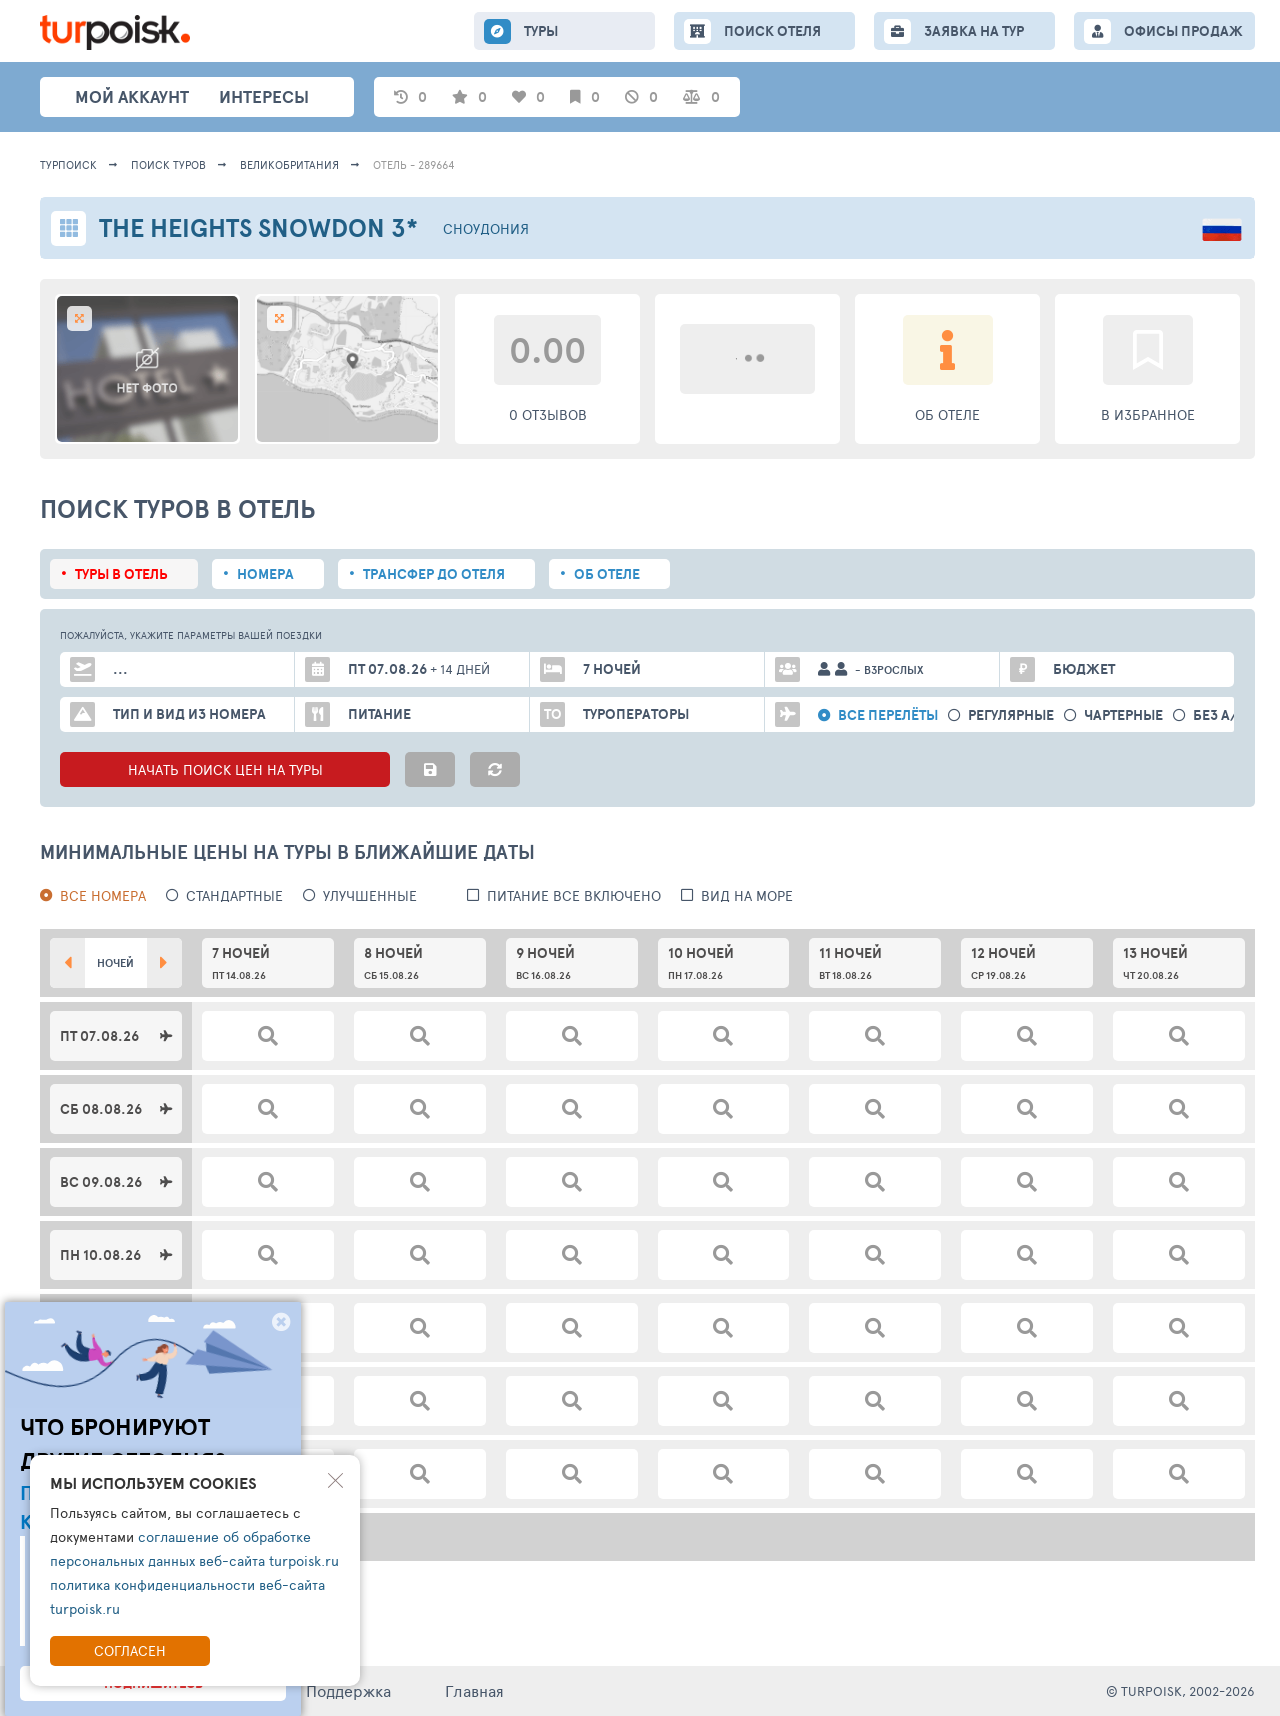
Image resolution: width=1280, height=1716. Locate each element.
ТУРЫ (541, 31)
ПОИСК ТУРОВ (168, 164)
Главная (474, 1690)
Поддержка (348, 1690)
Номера (265, 574)
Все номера (103, 895)
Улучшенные (370, 895)
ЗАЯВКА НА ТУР (974, 31)
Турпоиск (68, 164)
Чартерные (1123, 715)
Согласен (130, 1650)
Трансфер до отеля (434, 574)
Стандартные (234, 895)
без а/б (1220, 715)
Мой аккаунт (132, 96)
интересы (264, 96)
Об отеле (607, 574)
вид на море (747, 895)
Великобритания (289, 164)
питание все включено (574, 895)
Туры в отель (121, 574)
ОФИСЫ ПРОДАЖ (1183, 31)
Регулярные (1011, 715)
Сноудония (486, 228)
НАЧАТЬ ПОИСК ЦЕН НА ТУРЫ (225, 769)
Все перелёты (888, 715)
